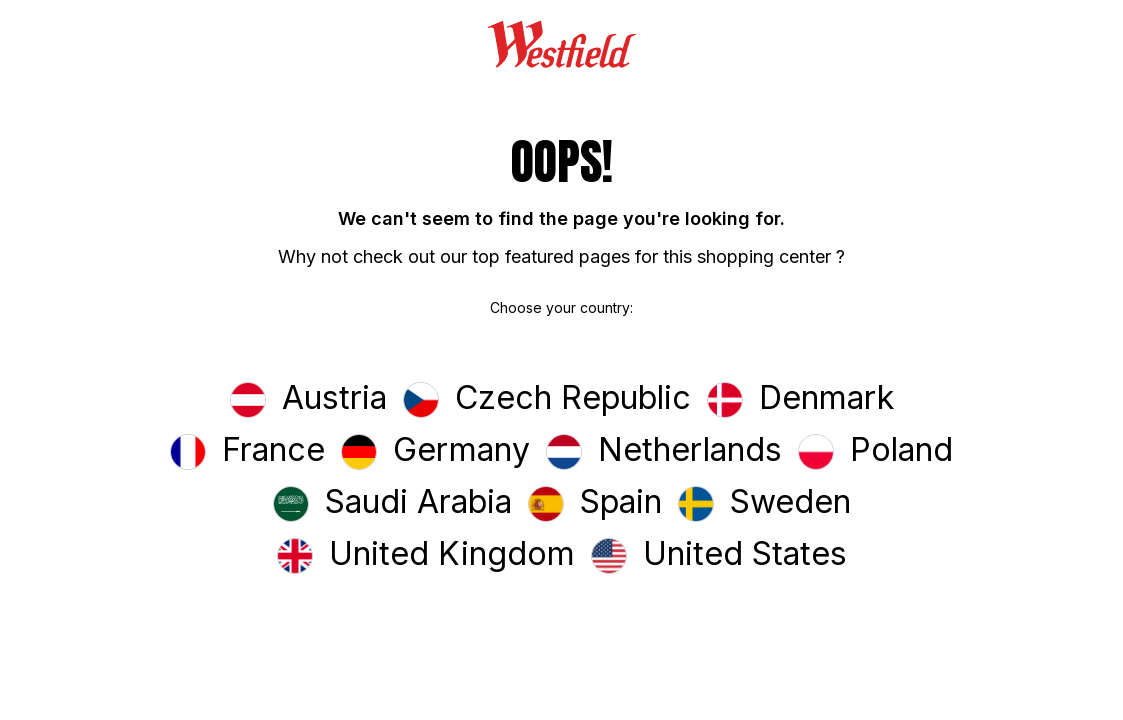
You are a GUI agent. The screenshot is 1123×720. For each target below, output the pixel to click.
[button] (308, 400)
